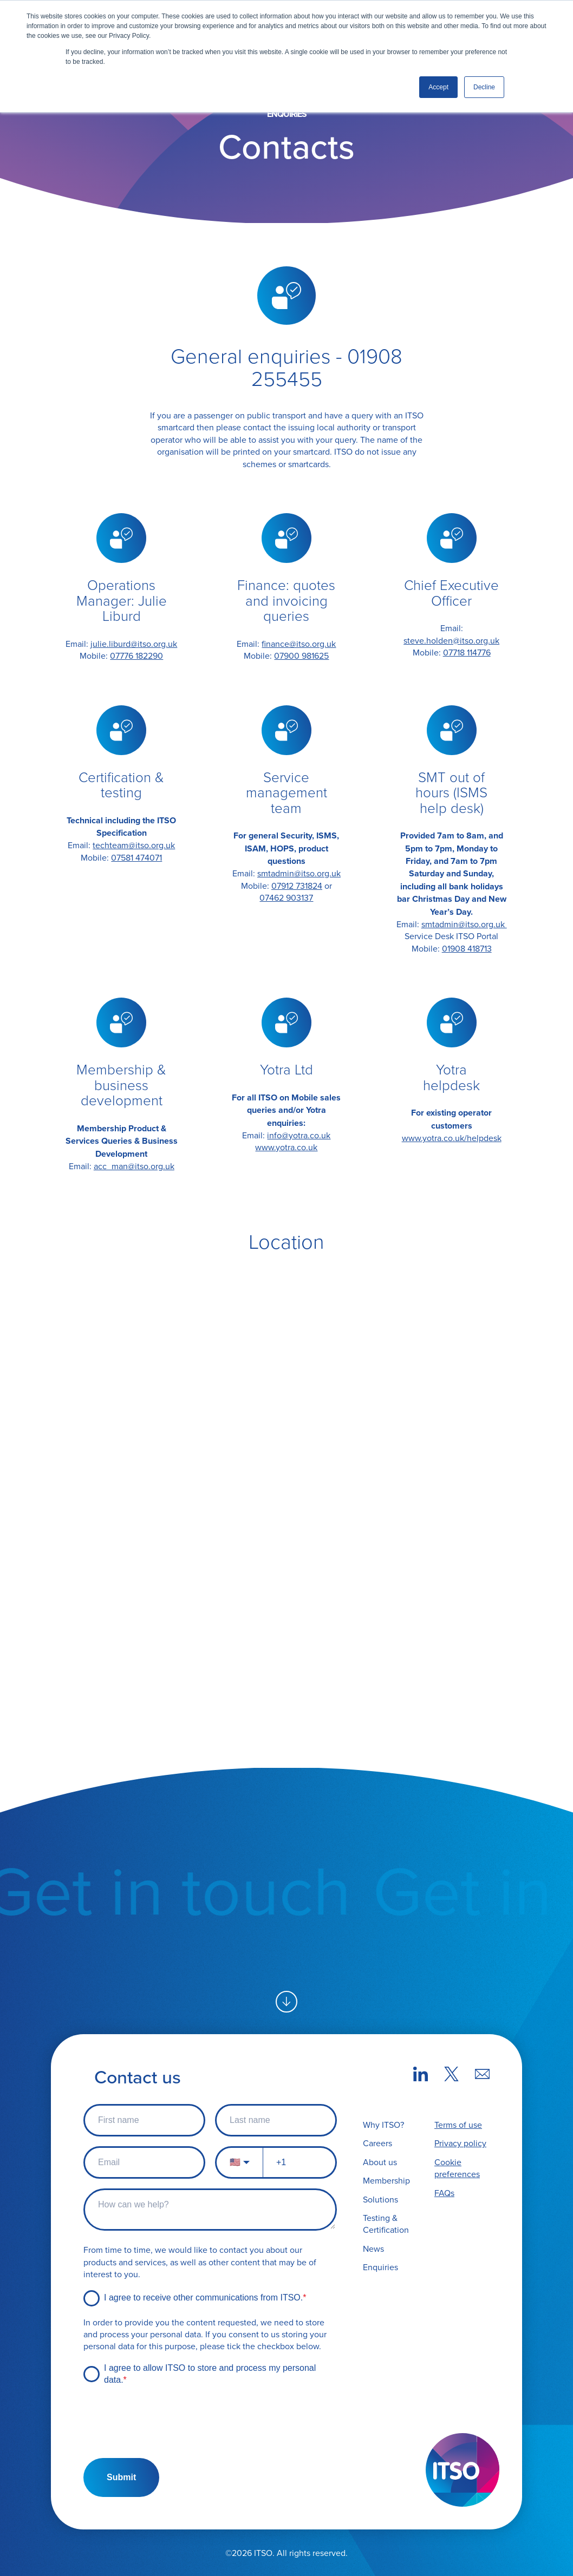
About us (380, 2162)
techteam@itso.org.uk (134, 845)
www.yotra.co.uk (286, 1147)
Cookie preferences (457, 2168)
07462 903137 (286, 897)
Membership (386, 2180)
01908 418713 (467, 948)
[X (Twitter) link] (451, 2075)
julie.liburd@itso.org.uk (133, 644)
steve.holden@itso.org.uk (451, 640)
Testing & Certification (386, 2224)
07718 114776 (467, 652)
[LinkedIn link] (420, 2075)
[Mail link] (482, 2075)
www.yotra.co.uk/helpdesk (452, 1138)
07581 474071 (136, 857)
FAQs (444, 2193)
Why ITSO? (383, 2125)
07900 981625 (301, 655)
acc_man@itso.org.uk (134, 1166)
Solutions (380, 2199)
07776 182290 (136, 655)
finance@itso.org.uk (299, 644)
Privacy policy (460, 2143)
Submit (121, 2477)
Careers (377, 2143)
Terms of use (458, 2125)
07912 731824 (296, 886)
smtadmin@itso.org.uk (299, 873)
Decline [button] (484, 87)
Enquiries (380, 2267)
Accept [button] (438, 87)
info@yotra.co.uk (298, 1135)
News (373, 2248)
